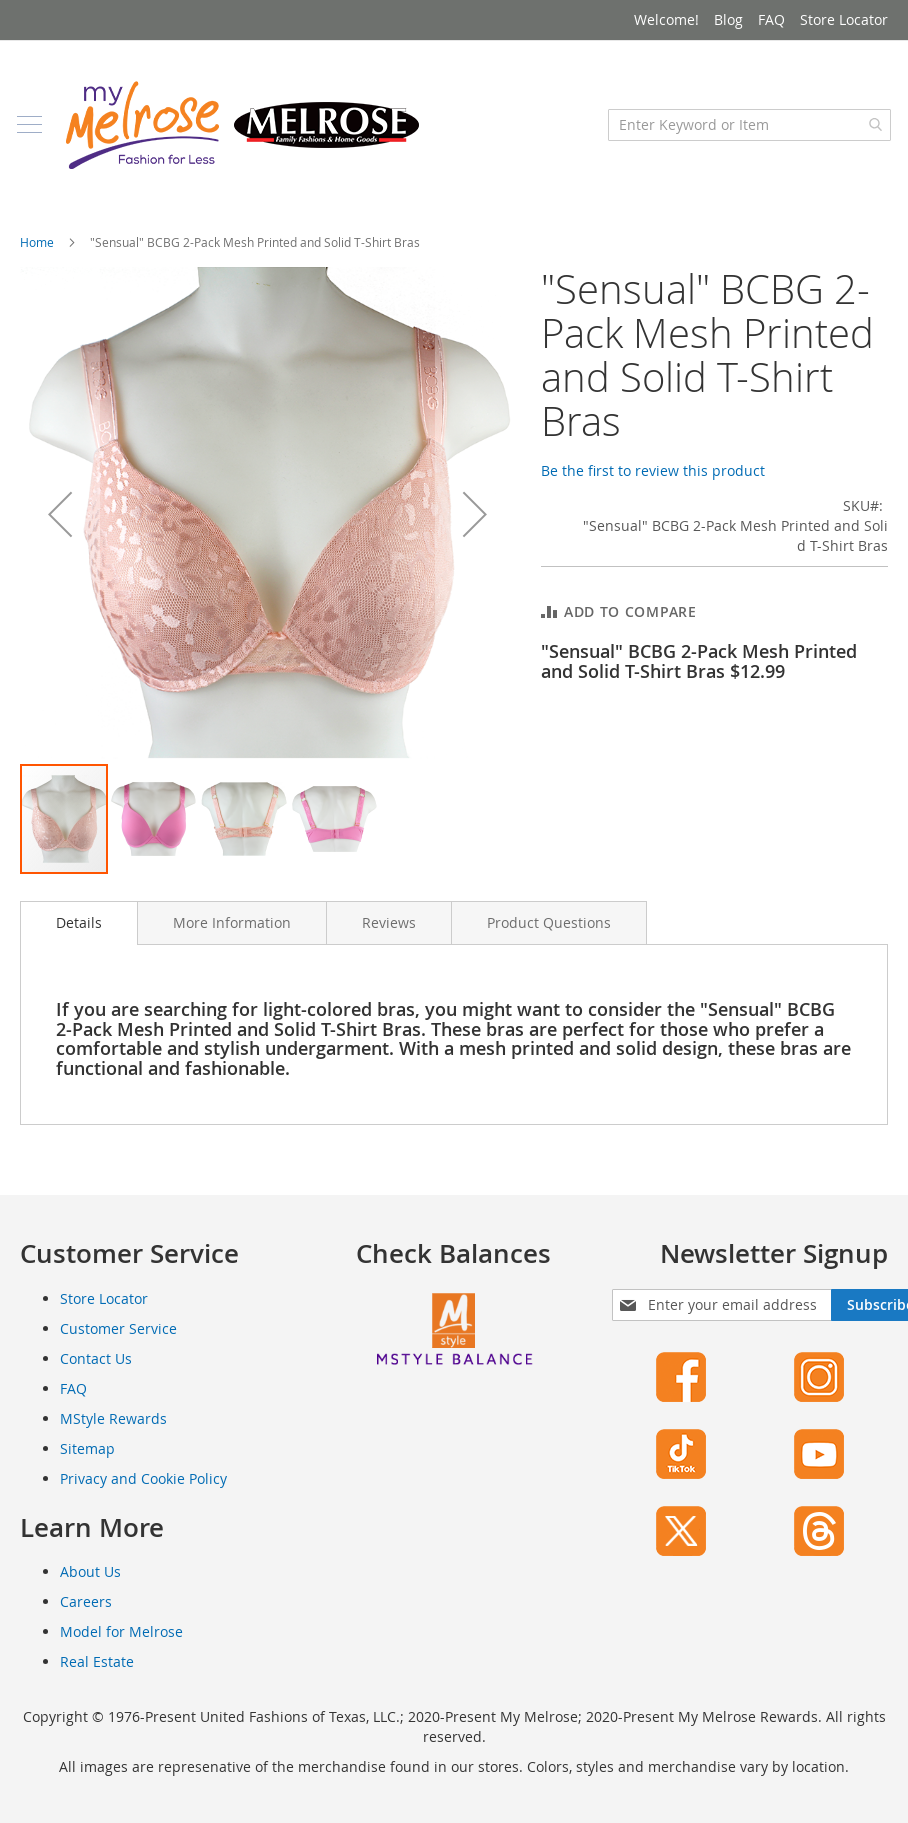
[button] (60, 524)
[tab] (79, 933)
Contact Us (96, 1368)
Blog (728, 19)
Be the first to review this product (653, 480)
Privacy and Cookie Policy (143, 1488)
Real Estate (97, 1671)
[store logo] (245, 135)
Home (37, 252)
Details (79, 932)
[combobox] (746, 135)
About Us (90, 1581)
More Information (232, 932)
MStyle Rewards (113, 1428)
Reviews (389, 932)
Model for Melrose (121, 1641)
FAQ (771, 19)
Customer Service (118, 1338)
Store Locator (844, 19)
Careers (86, 1611)
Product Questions (549, 932)
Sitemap (87, 1458)
